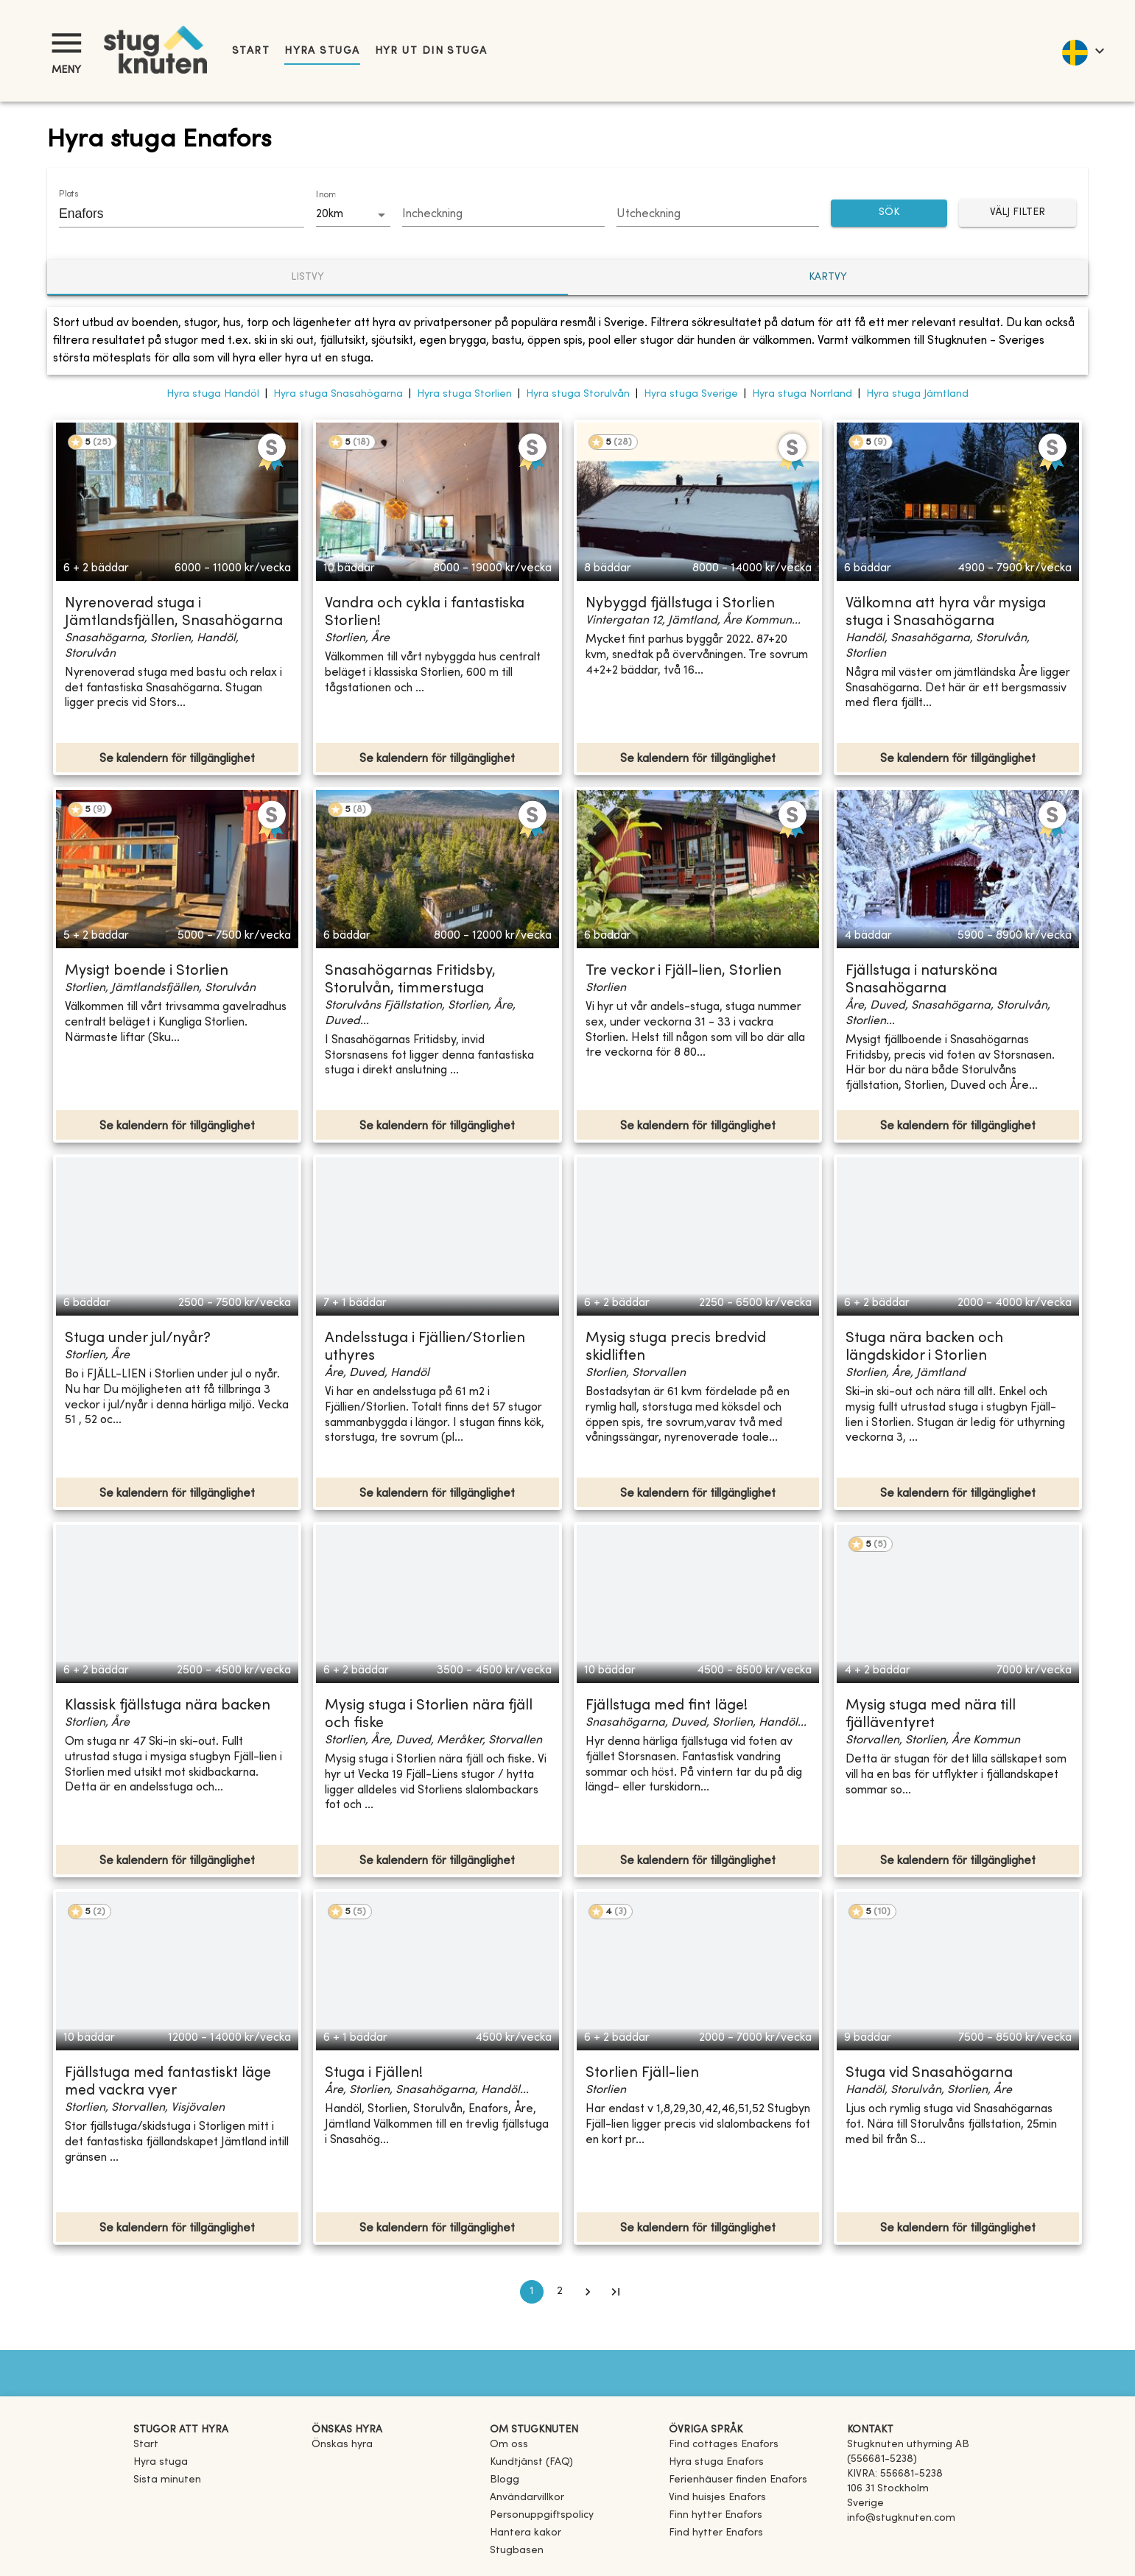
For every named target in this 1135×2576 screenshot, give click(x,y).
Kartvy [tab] (828, 277)
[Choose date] (503, 215)
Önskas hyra (342, 2444)
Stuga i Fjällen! (374, 2074)
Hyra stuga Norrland (802, 394)
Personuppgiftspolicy (542, 2515)
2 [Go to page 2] (560, 2292)
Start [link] (251, 51)
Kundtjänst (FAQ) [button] (531, 2462)
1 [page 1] (532, 2292)
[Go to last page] (616, 2292)
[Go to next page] (588, 2292)
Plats (68, 194)
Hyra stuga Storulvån (578, 394)
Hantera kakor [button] (525, 2533)
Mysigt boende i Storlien (146, 971)
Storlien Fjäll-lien (642, 2074)
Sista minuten (167, 2480)
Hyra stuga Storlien (464, 394)
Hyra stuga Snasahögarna (338, 394)
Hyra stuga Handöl (212, 394)
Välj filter (1017, 213)
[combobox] (170, 213)
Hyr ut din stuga (431, 51)
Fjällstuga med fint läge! (667, 1706)
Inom (325, 195)
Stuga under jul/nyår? (138, 1339)
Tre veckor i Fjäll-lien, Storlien (683, 971)
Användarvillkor (527, 2497)
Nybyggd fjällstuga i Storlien (680, 604)
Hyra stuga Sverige (691, 394)
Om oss (509, 2444)
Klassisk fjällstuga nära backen (167, 1706)
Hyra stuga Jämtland (917, 394)
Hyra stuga (321, 51)
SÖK (889, 213)
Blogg (504, 2480)
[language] (1082, 50)
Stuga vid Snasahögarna (929, 2074)
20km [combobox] (329, 214)
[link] (724, 2444)
